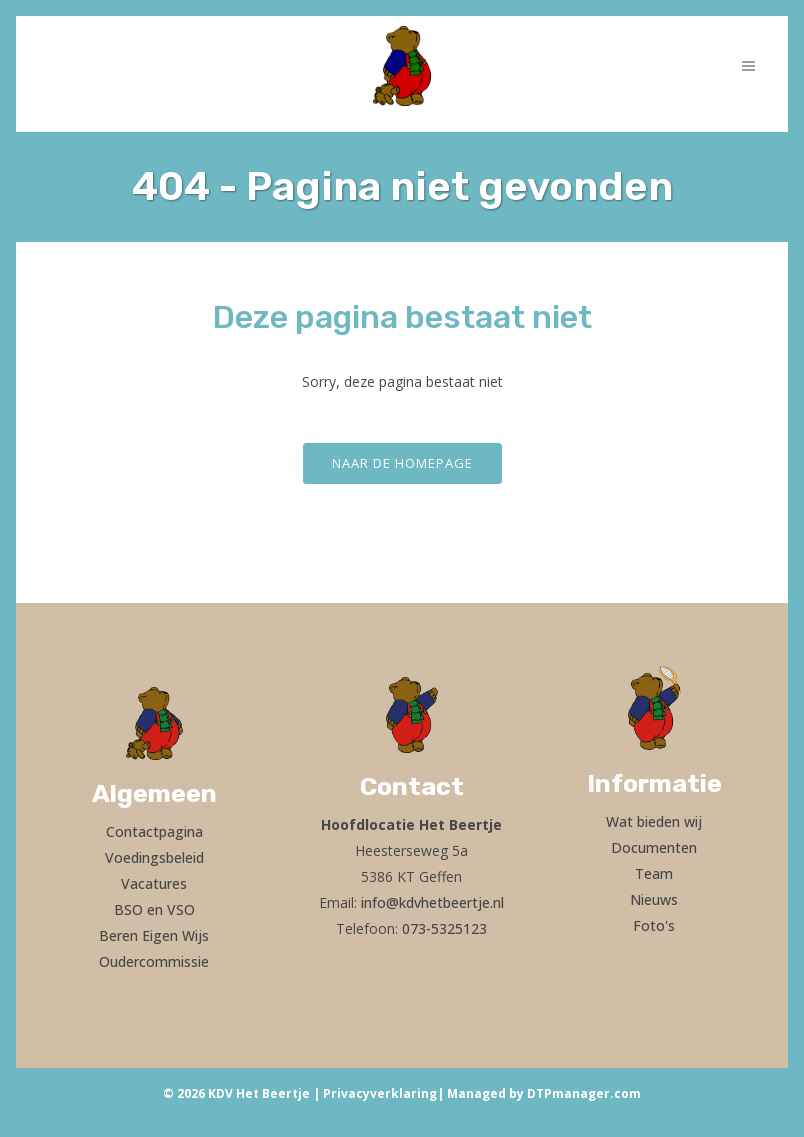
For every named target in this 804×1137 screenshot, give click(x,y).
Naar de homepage (402, 463)
